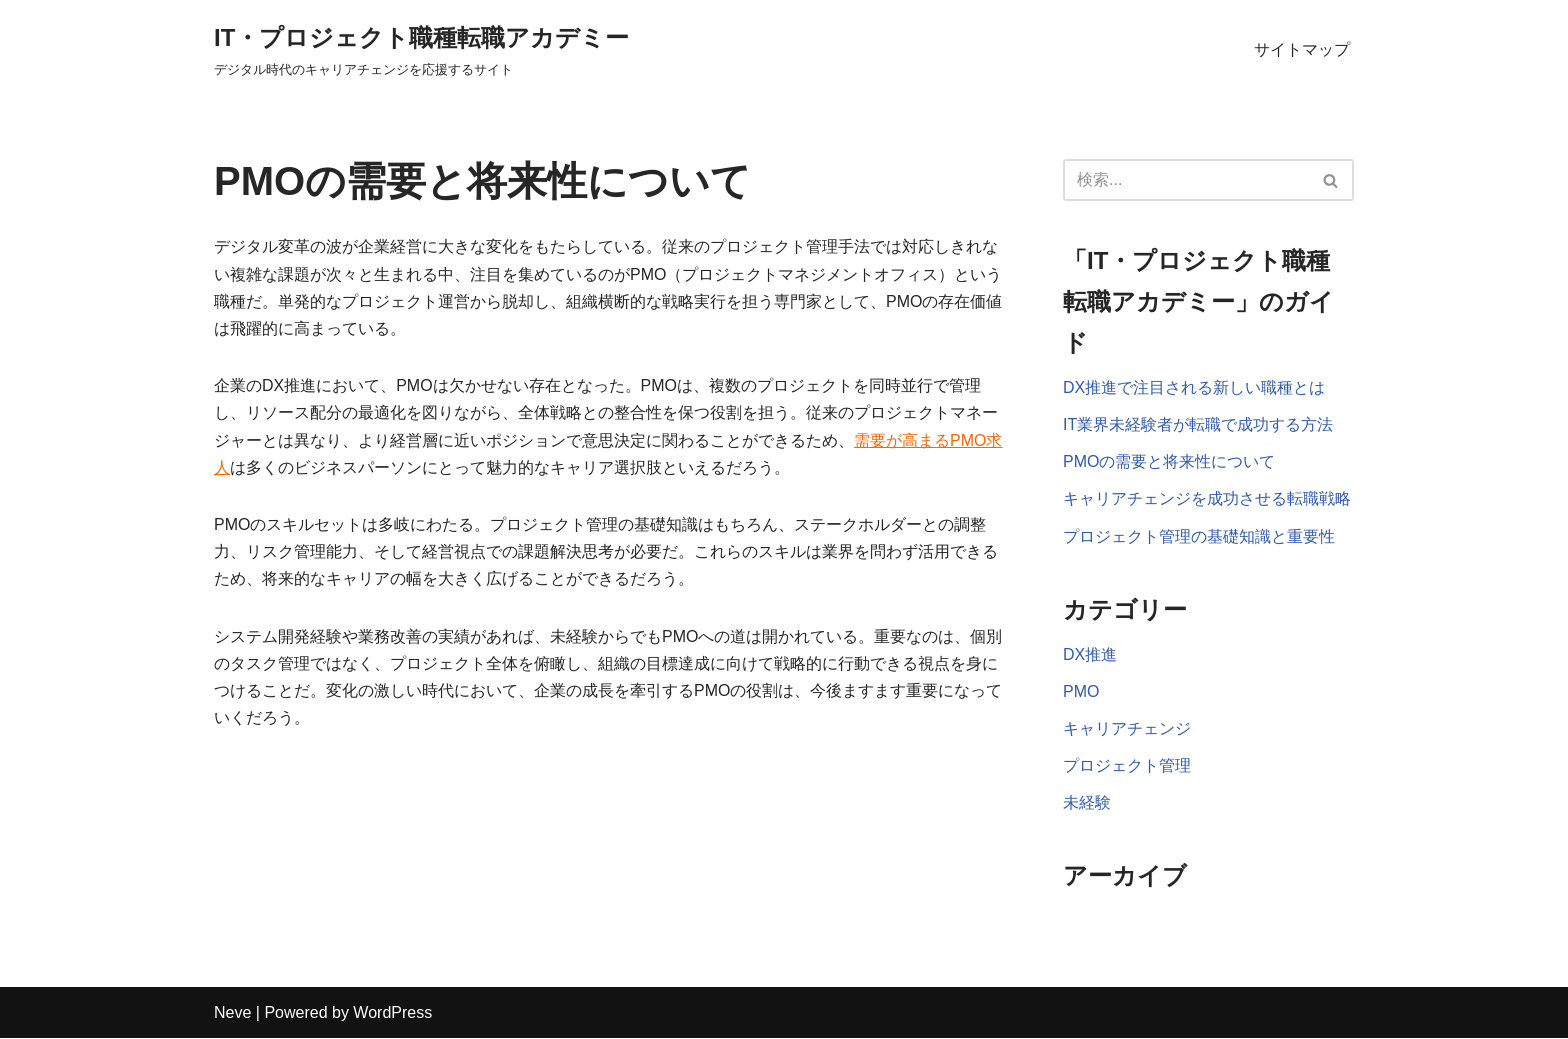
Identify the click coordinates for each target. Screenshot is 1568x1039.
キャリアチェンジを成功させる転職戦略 (1207, 498)
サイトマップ (1302, 49)
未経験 (1087, 802)
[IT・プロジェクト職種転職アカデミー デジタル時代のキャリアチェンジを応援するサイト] (421, 49)
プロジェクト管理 (1127, 765)
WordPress (392, 1013)
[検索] (1186, 180)
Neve (232, 1013)
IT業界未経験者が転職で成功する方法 (1198, 424)
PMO (1081, 691)
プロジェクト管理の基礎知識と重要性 (1199, 536)
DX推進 (1090, 654)
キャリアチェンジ (1127, 728)
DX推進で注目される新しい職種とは (1194, 387)
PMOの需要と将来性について (1169, 461)
